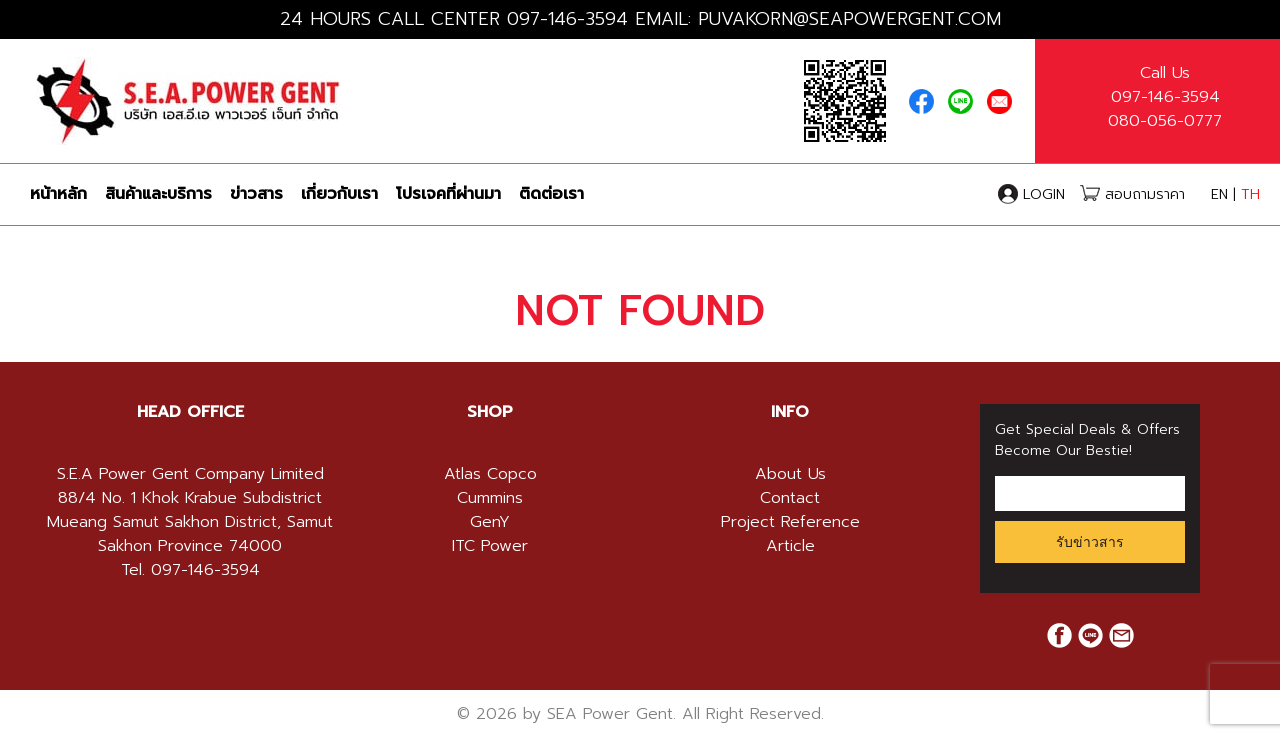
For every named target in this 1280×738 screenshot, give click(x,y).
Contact (790, 498)
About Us (790, 474)
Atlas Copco (490, 474)
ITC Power (490, 546)
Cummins (490, 498)
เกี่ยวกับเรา (339, 194)
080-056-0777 (1165, 121)
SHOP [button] (490, 412)
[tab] (190, 412)
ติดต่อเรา (551, 194)
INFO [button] (790, 412)
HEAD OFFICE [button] (190, 412)
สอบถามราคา (1132, 194)
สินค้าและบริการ (158, 194)
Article (790, 546)
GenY (490, 522)
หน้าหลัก (58, 194)
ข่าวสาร (256, 194)
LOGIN (1034, 194)
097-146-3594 (567, 19)
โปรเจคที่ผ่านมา (448, 194)
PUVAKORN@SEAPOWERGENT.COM (849, 19)
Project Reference (790, 522)
